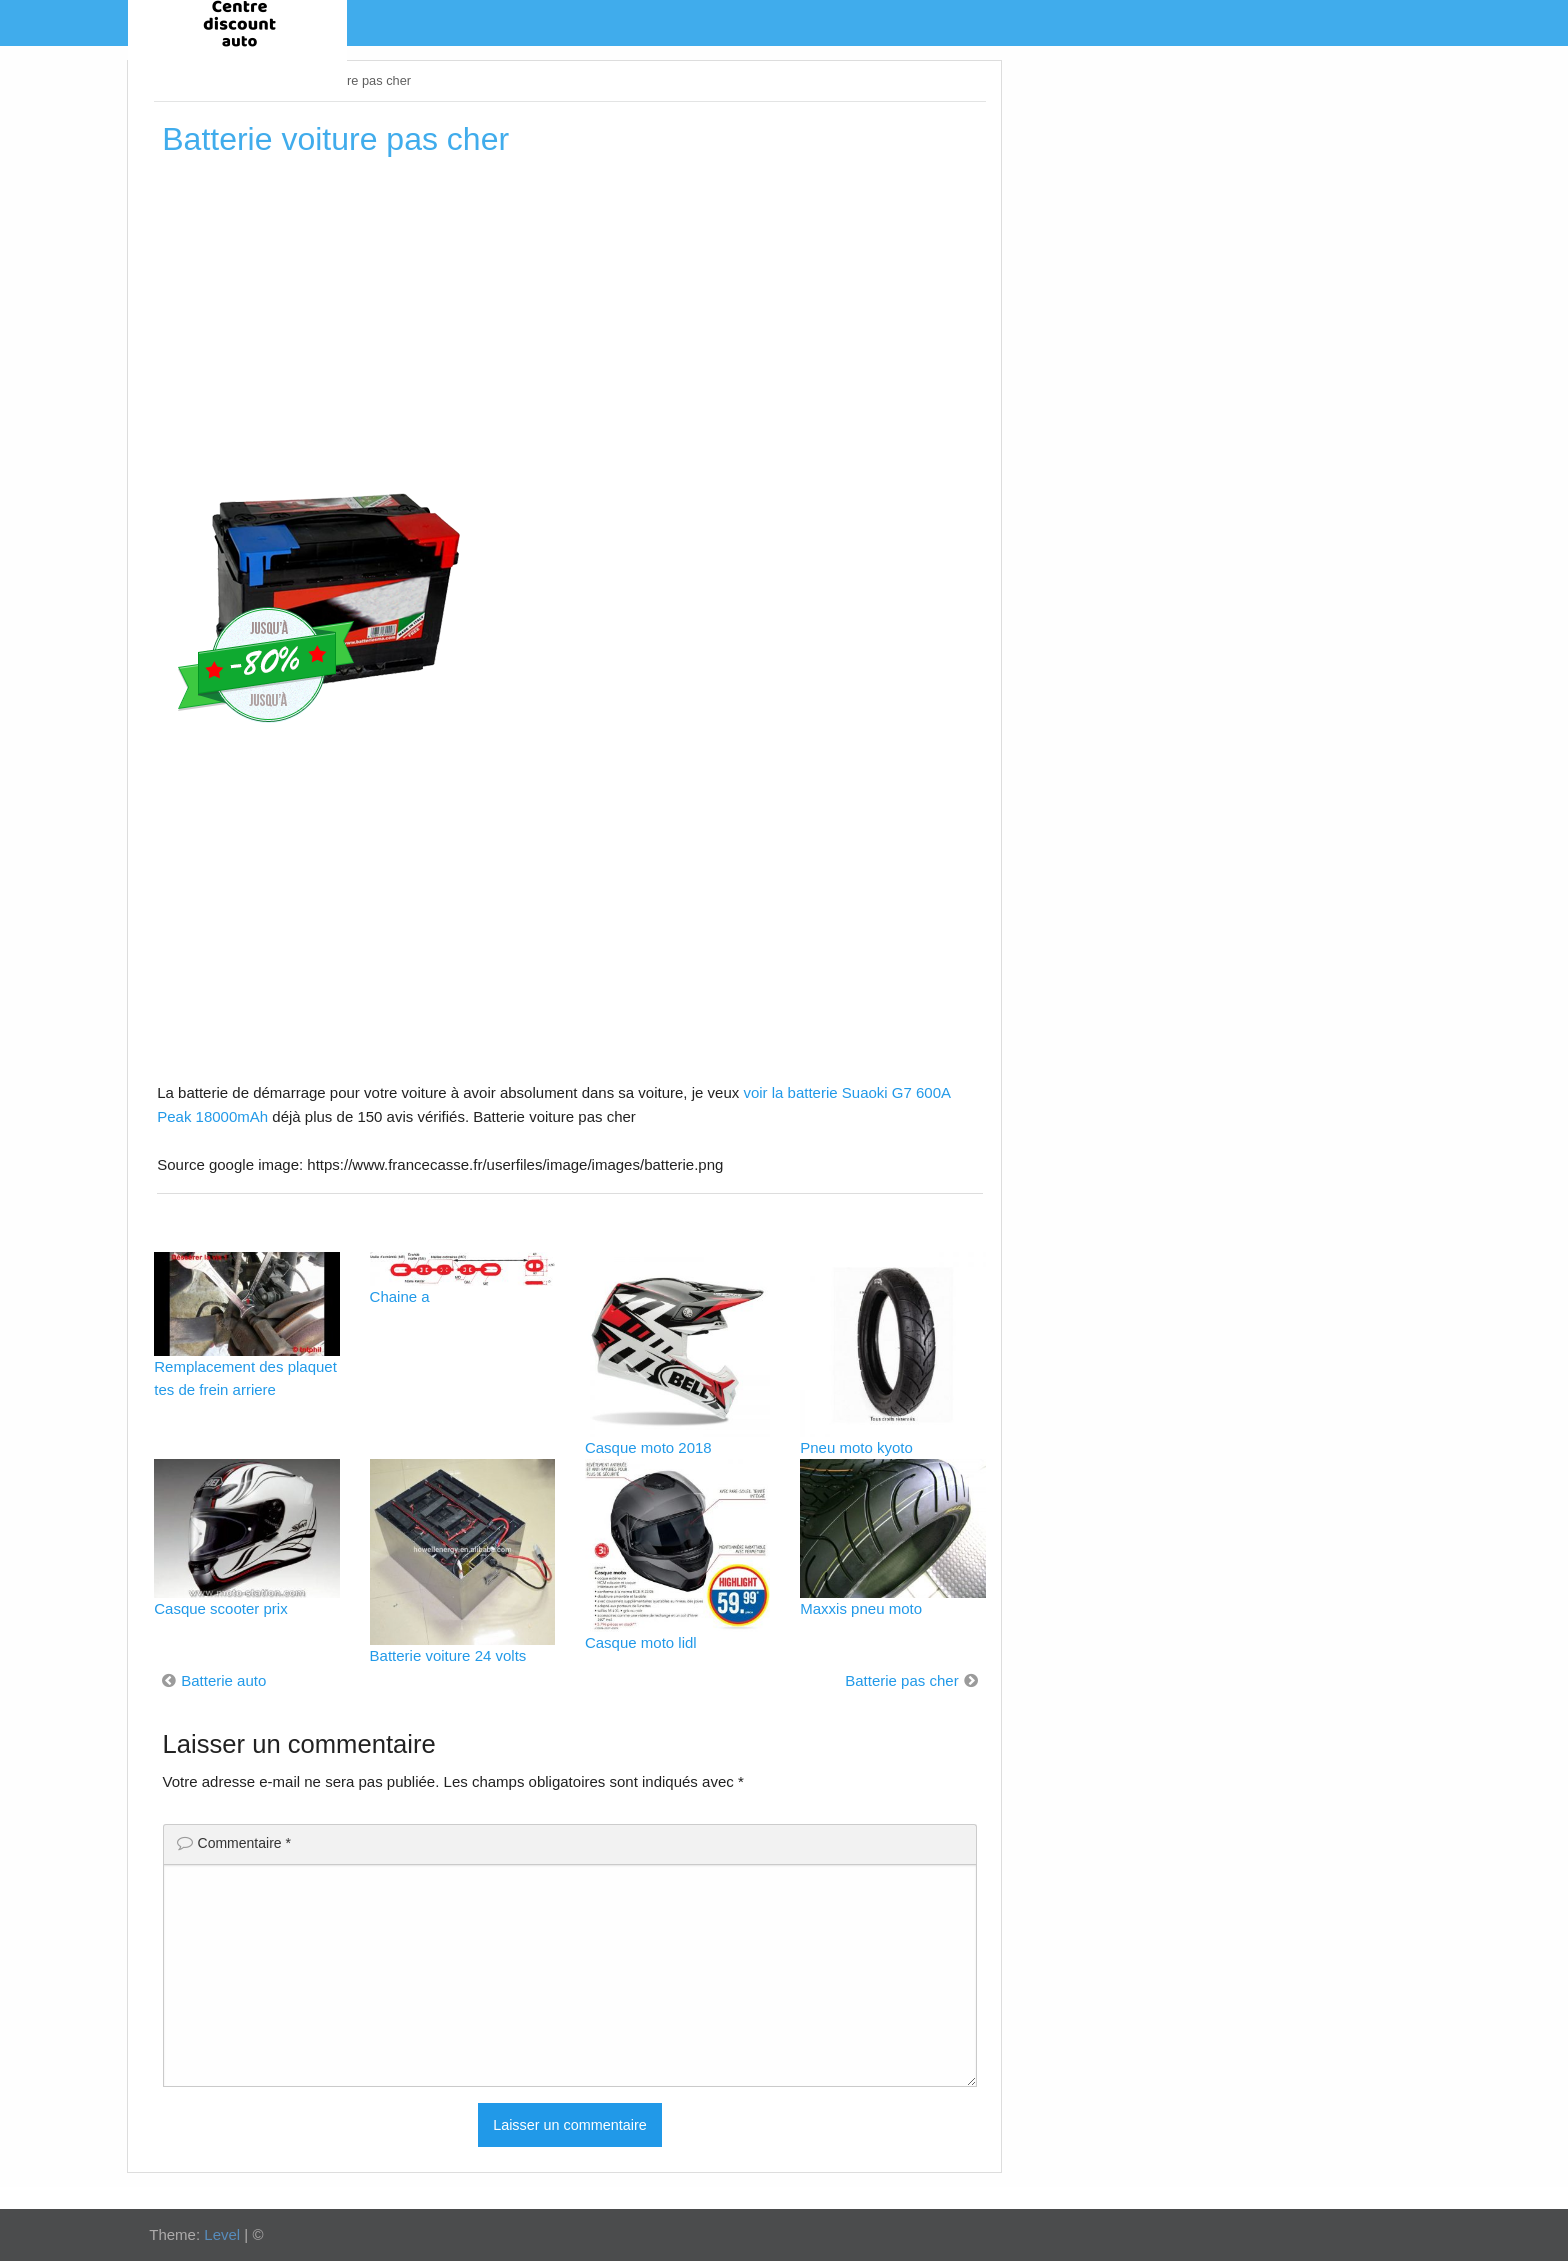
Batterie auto (223, 1680)
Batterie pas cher (901, 1680)
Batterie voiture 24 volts (448, 1655)
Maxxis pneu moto (861, 1608)
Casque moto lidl (641, 1642)
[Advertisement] (569, 319)
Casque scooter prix (220, 1608)
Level (222, 2234)
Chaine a (400, 1296)
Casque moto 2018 (648, 1447)
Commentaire (244, 1843)
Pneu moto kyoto (856, 1447)
